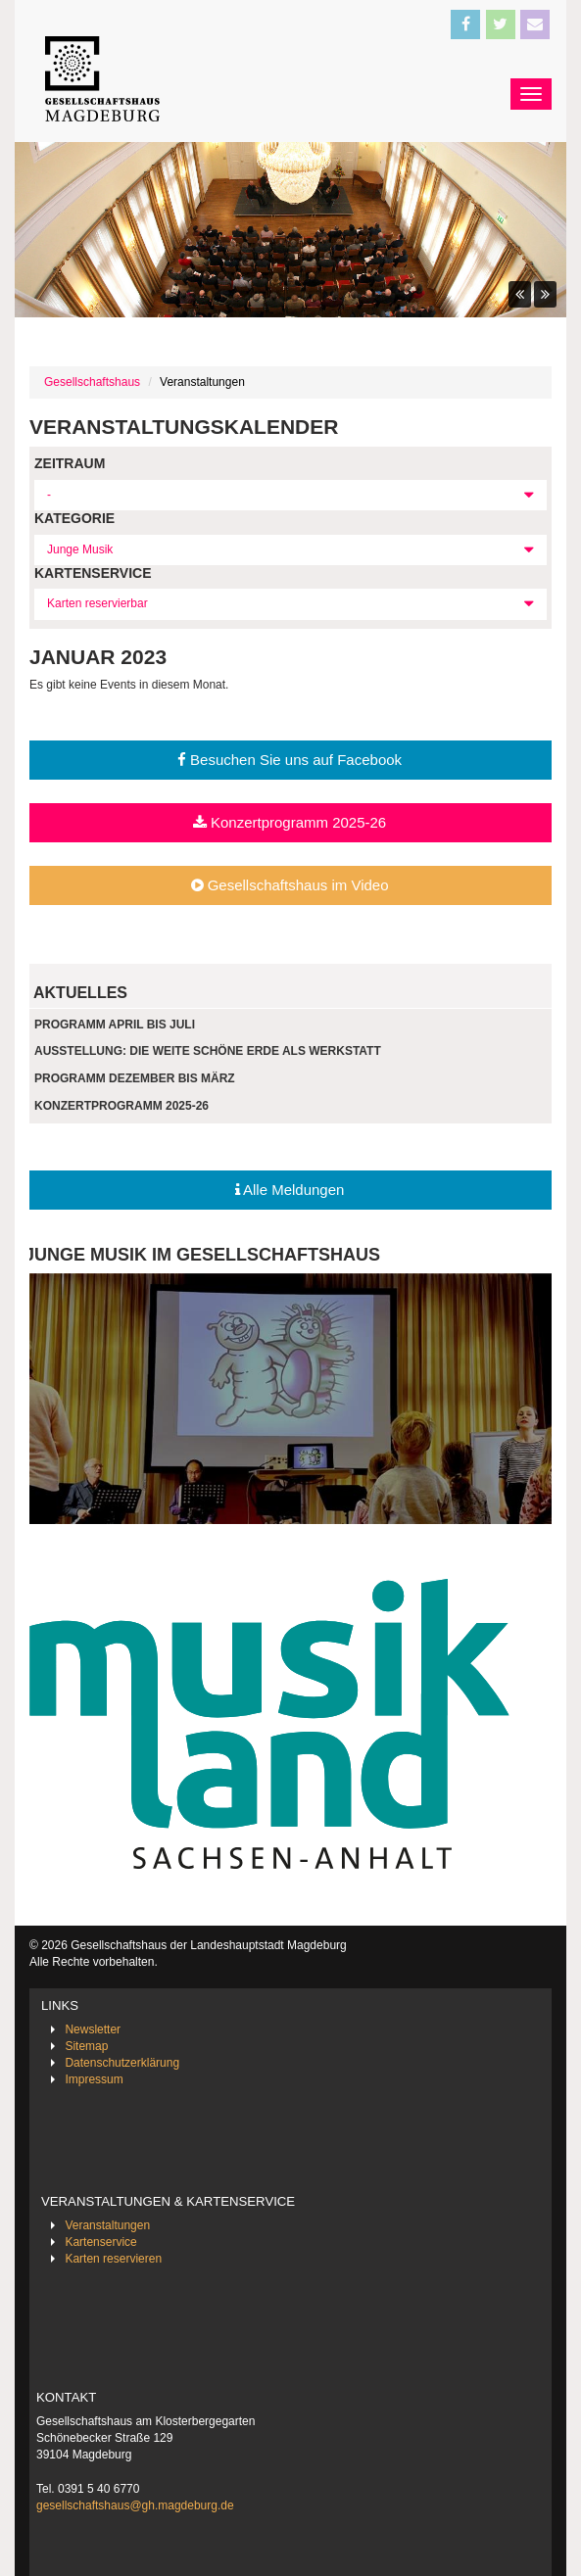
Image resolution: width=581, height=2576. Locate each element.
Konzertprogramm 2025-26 (289, 822)
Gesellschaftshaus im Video (290, 885)
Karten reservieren (113, 2259)
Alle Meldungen (290, 1189)
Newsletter (93, 2029)
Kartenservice (100, 2242)
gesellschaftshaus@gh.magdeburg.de (135, 2505)
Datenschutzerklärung (122, 2063)
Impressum (93, 2079)
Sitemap (86, 2046)
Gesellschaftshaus (92, 382)
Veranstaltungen (107, 2225)
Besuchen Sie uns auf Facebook (289, 759)
